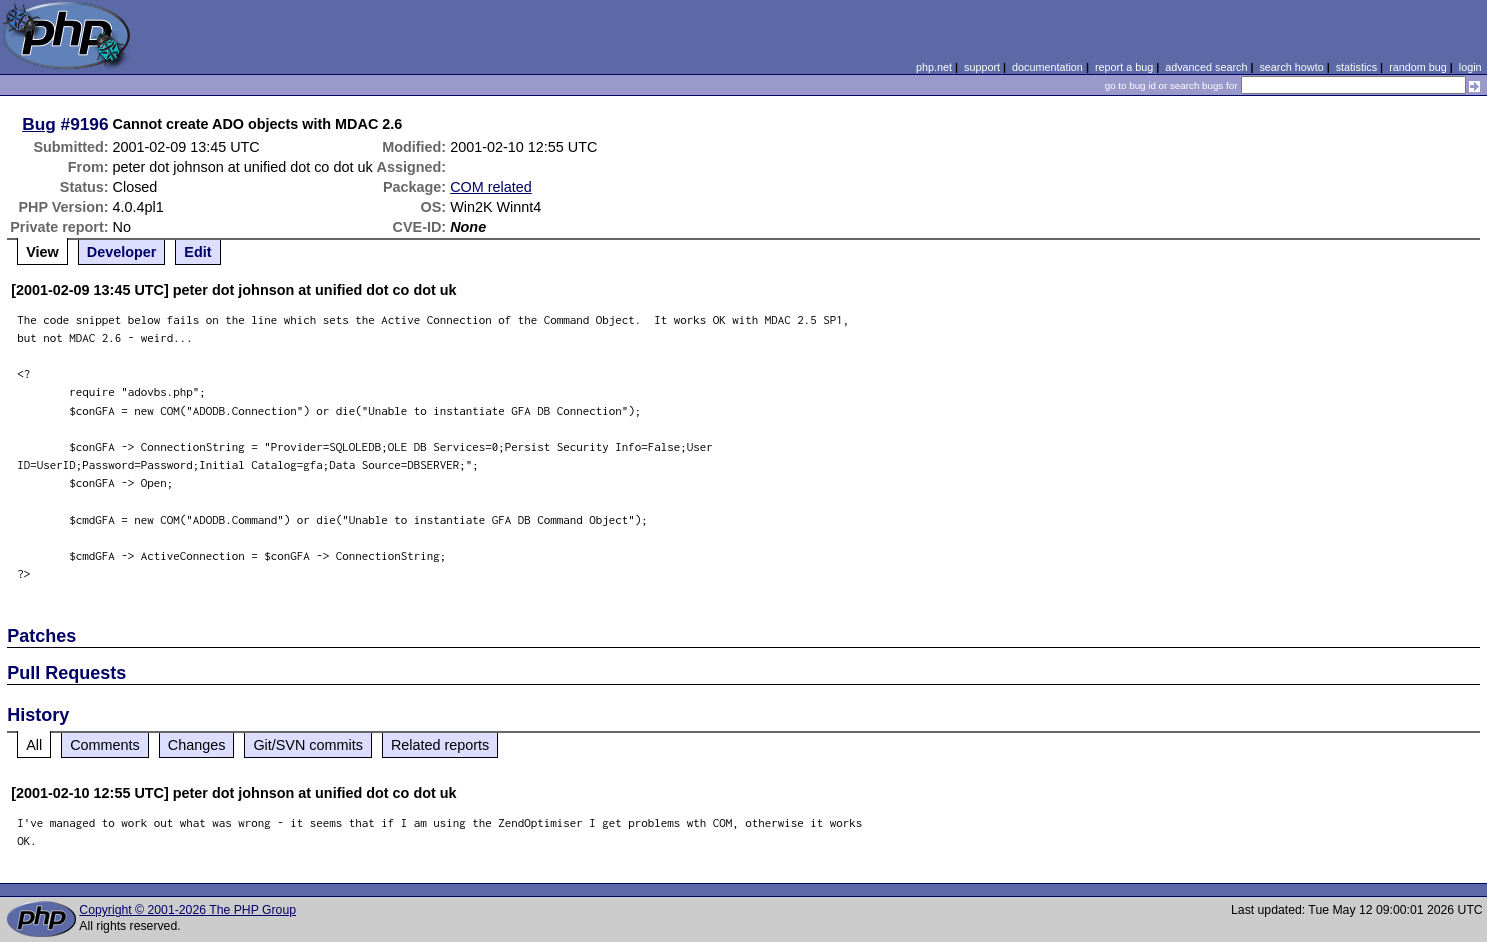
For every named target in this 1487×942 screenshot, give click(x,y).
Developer (122, 252)
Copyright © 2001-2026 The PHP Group (187, 910)
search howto (1291, 67)
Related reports (440, 745)
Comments (105, 745)
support (982, 67)
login (1470, 67)
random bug (1418, 67)
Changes (197, 745)
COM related (491, 187)
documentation (1047, 67)
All (34, 745)
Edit (197, 252)
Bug (39, 124)
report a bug (1124, 67)
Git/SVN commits (308, 745)
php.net (934, 67)
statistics (1356, 67)
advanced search (1206, 67)
